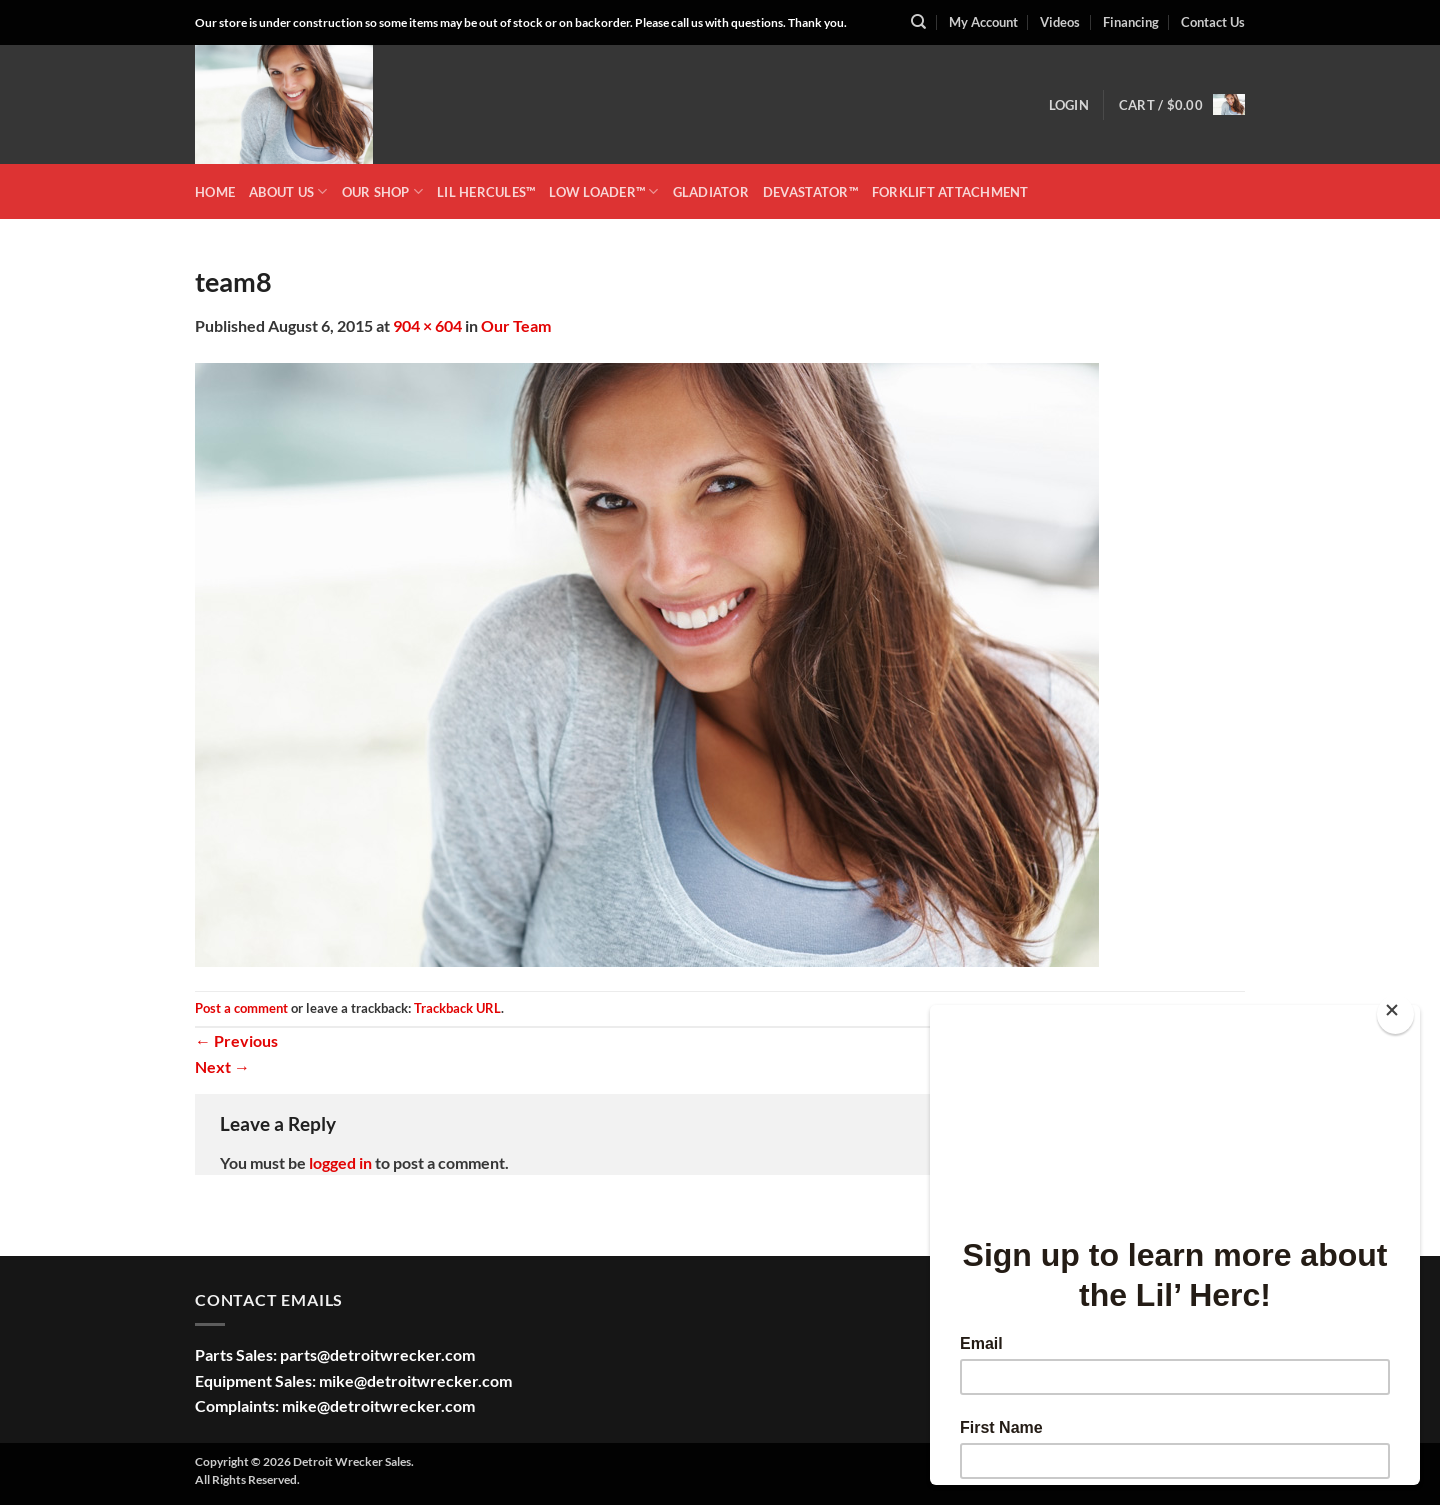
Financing (1131, 22)
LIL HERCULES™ (486, 192)
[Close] (1395, 1014)
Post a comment (241, 1008)
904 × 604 (427, 325)
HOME (215, 192)
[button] (1069, 105)
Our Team (516, 325)
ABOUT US (288, 191)
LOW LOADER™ (603, 191)
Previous (236, 1040)
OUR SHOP (383, 191)
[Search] (918, 22)
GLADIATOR (711, 192)
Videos (1060, 22)
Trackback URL (457, 1008)
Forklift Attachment (950, 192)
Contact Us (1213, 22)
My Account (983, 22)
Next (222, 1066)
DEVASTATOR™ (810, 192)
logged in (340, 1162)
